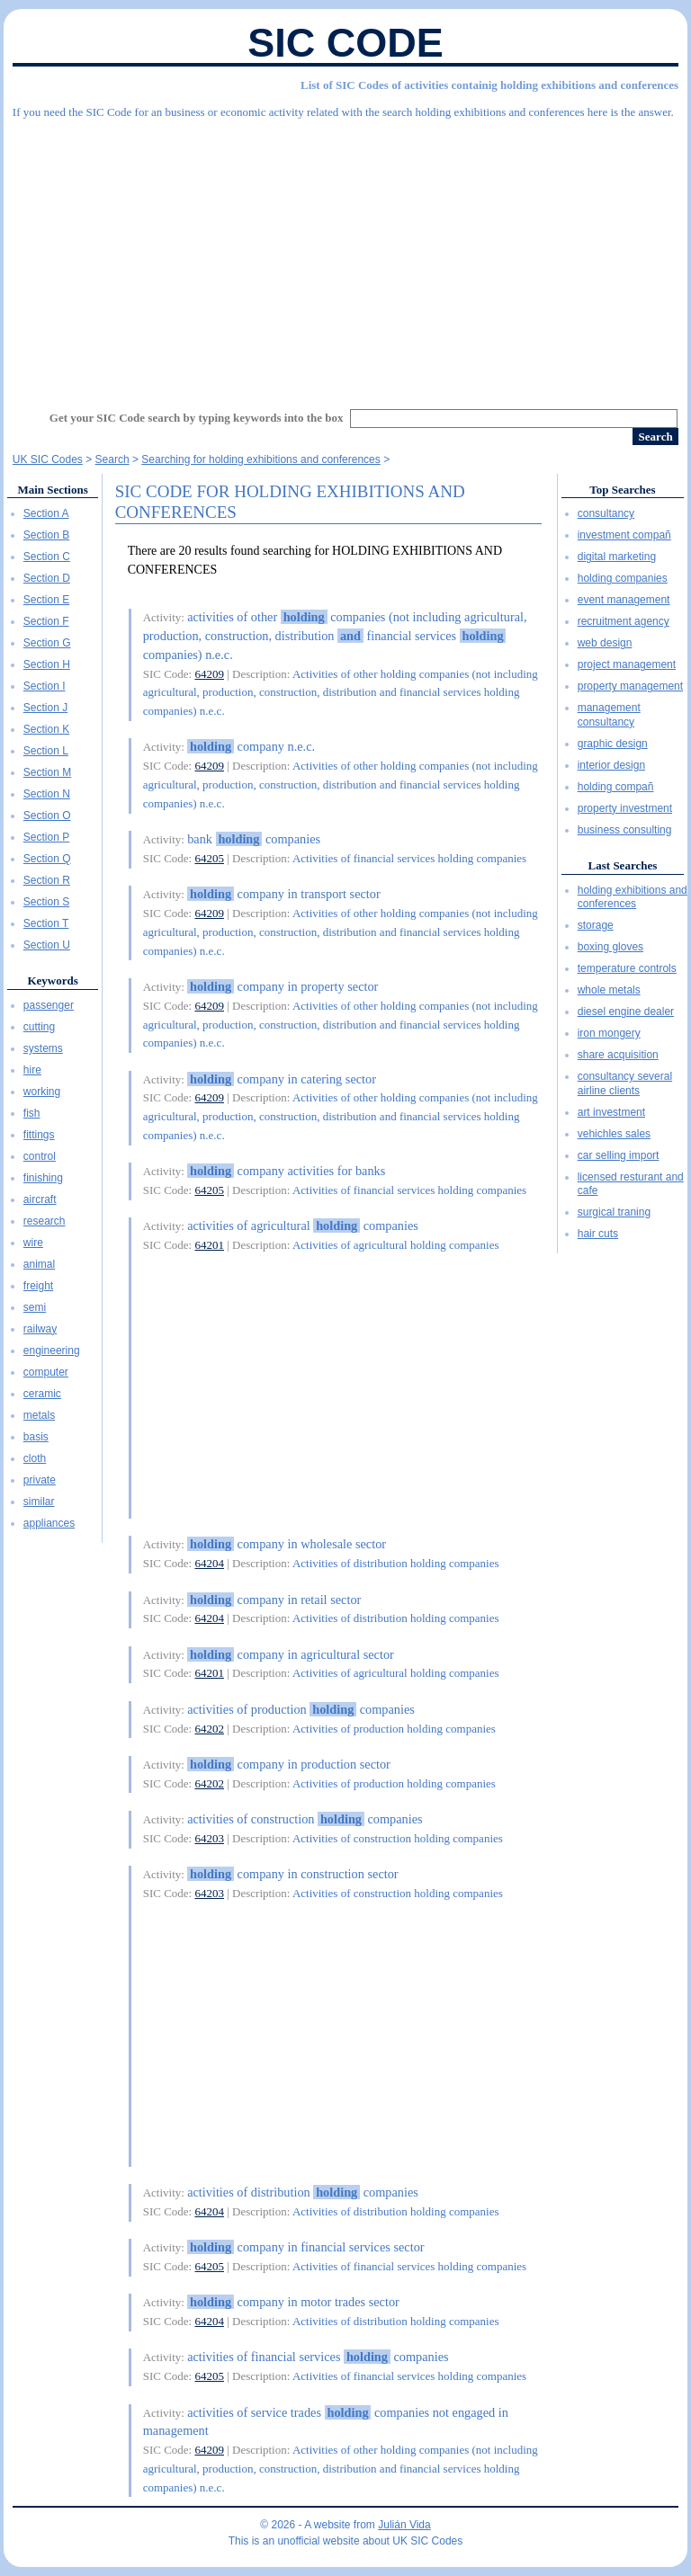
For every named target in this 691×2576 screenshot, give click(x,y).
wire (33, 1242)
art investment (611, 1112)
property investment (625, 808)
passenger (48, 1005)
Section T (45, 923)
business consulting (625, 830)
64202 (209, 1728)
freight (38, 1285)
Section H (46, 664)
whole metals (609, 990)
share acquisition (618, 1054)
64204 (209, 1563)
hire (32, 1070)
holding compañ (616, 786)
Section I (44, 686)
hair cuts (598, 1233)
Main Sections (52, 489)
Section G (47, 643)
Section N (46, 794)
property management (630, 686)
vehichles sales (614, 1134)
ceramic (42, 1393)
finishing (43, 1178)
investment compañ (624, 535)
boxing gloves (610, 946)
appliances (49, 1523)
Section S (46, 902)
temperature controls (627, 968)
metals (39, 1415)
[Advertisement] (345, 256)
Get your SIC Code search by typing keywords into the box (196, 417)
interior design (611, 765)
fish (31, 1113)
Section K (46, 729)
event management (624, 599)
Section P (46, 837)
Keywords (52, 980)
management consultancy (609, 714)
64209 (209, 674)
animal (39, 1264)
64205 (209, 858)
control (39, 1156)
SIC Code (345, 43)
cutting (39, 1027)
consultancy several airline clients (625, 1083)
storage (596, 925)
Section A (46, 513)
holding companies (623, 578)
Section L (45, 750)
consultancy (606, 513)
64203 (209, 1838)
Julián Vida (404, 2524)
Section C (46, 556)
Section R (46, 880)
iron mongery (609, 1033)
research (44, 1221)
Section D (46, 578)
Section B (46, 535)
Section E (46, 599)
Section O (47, 815)
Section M (47, 772)
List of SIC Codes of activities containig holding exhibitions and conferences (489, 85)
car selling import (619, 1155)
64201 (209, 1245)
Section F (46, 621)
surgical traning (614, 1212)
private (39, 1480)
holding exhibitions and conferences (632, 897)
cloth (34, 1458)
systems (43, 1048)
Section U (46, 945)
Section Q (47, 858)
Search (112, 459)
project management (627, 664)
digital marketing (617, 556)
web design (605, 643)
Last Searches (623, 865)
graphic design (613, 743)
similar (39, 1501)
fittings (39, 1134)
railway (40, 1329)
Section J (45, 707)
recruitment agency (623, 621)
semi (34, 1307)
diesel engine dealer (626, 1011)
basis (36, 1437)
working (41, 1091)
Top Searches (622, 489)
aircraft (40, 1199)
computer (45, 1372)
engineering (51, 1350)
